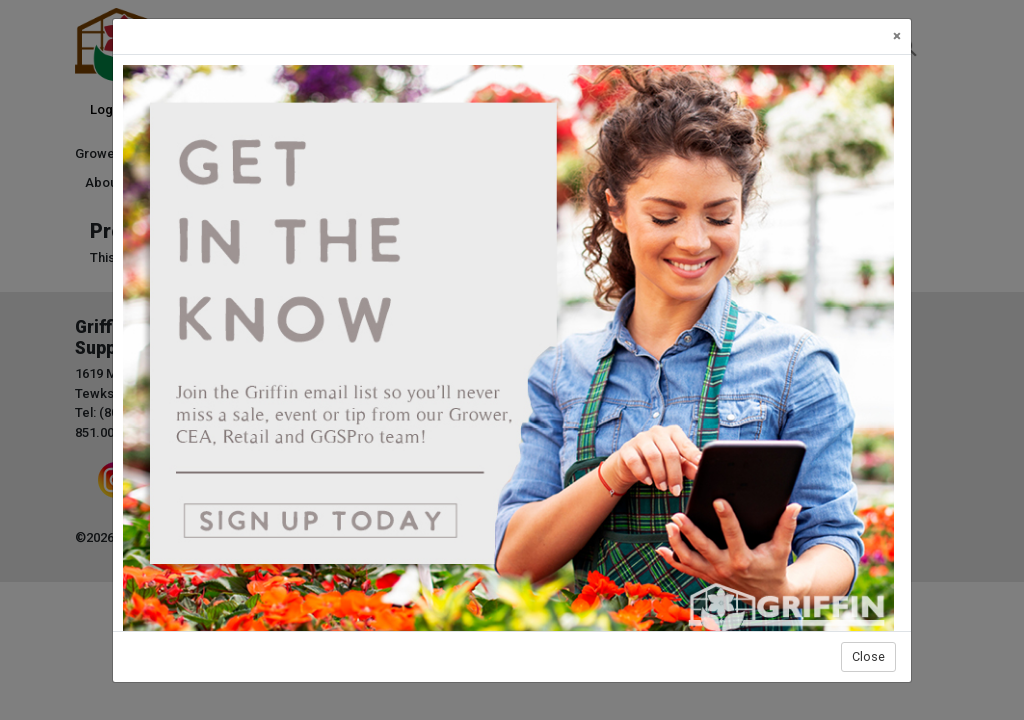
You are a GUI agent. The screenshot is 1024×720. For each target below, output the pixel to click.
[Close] (897, 36)
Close (868, 656)
